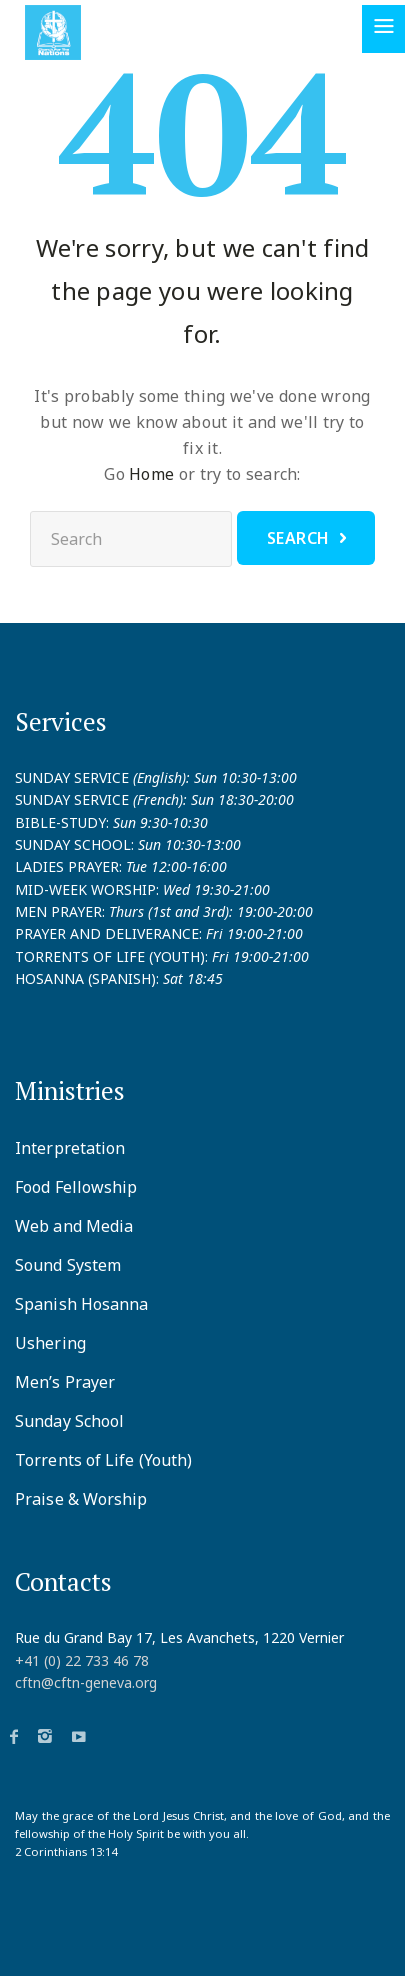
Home (151, 474)
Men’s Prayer (65, 1382)
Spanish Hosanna (82, 1304)
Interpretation (70, 1148)
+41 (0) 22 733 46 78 (82, 1660)
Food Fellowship (76, 1187)
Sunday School (69, 1421)
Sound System (68, 1265)
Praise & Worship (81, 1499)
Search (298, 538)
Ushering (50, 1343)
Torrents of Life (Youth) (103, 1460)
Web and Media (74, 1226)
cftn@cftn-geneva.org (86, 1682)
